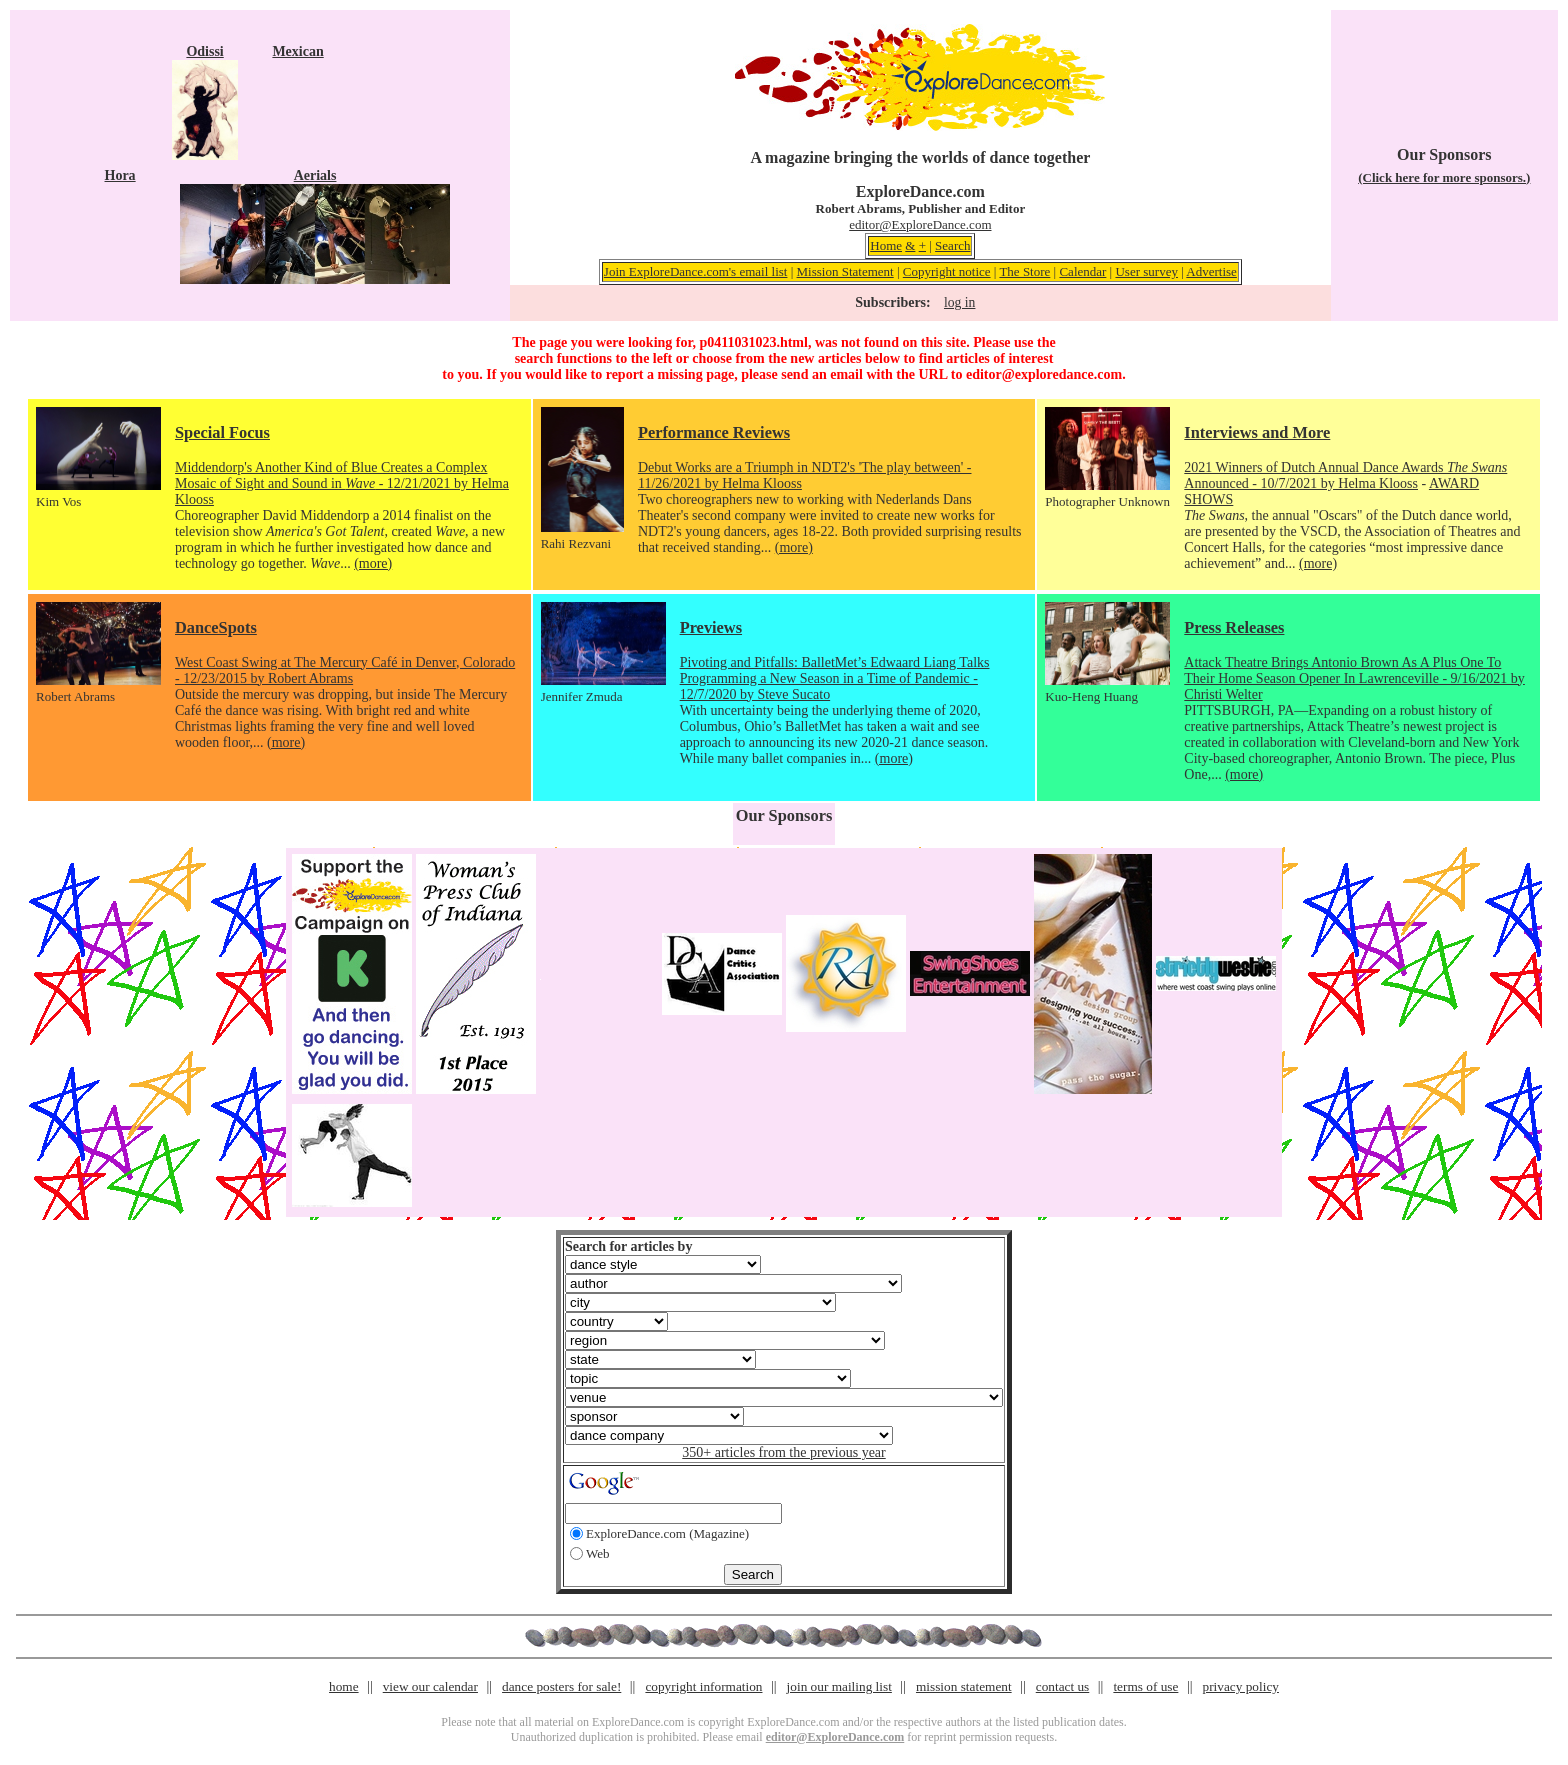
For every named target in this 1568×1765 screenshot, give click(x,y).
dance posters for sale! (561, 1686)
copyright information (703, 1686)
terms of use (1145, 1686)
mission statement (964, 1686)
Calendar (1082, 271)
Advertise (1211, 271)
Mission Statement (845, 271)
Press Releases (1234, 627)
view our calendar (430, 1686)
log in (959, 302)
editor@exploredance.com (1044, 374)
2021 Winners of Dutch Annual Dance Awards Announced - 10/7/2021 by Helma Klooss (1345, 475)
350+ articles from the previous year (783, 1452)
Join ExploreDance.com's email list (696, 271)
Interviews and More (1257, 432)
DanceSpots (216, 627)
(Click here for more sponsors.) (1444, 177)
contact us (1063, 1686)
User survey (1146, 271)
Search (952, 245)
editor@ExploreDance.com (920, 224)
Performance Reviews (714, 432)
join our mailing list (839, 1686)
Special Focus (222, 432)
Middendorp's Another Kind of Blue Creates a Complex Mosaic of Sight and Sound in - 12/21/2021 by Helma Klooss (342, 483)
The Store (1024, 271)
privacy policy (1241, 1686)
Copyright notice (947, 271)
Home (886, 245)
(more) (373, 563)
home (344, 1686)
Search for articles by (628, 1246)
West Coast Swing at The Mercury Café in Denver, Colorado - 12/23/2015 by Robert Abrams (345, 670)
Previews (711, 627)
